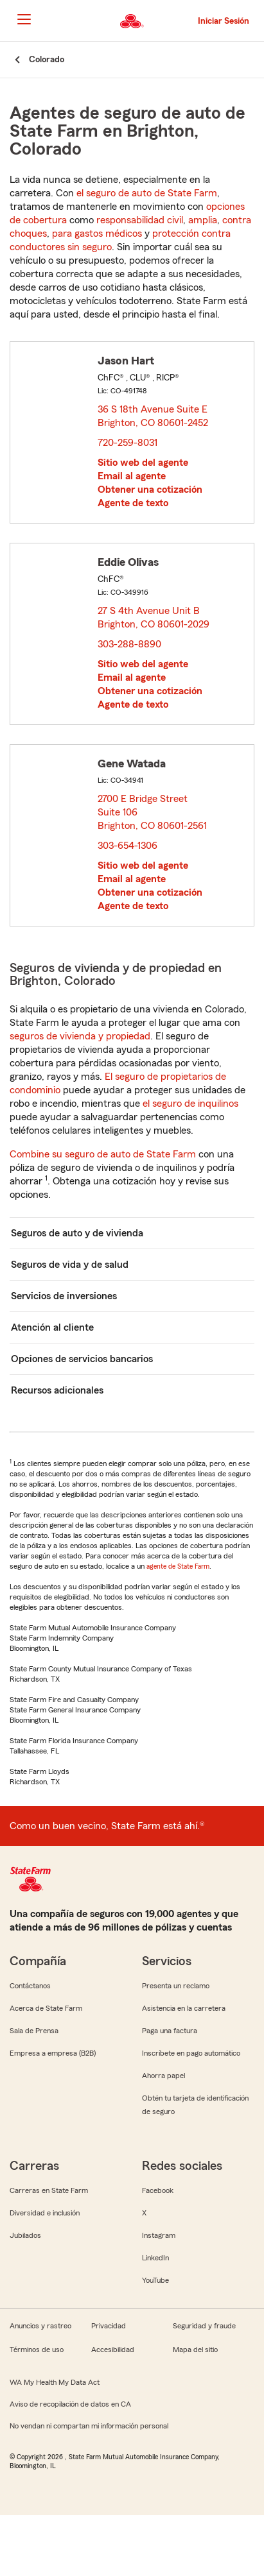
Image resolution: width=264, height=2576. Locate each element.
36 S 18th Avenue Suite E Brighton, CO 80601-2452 (153, 416)
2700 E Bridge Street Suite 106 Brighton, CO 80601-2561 (153, 812)
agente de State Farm (177, 1566)
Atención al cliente (52, 1327)
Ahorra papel (163, 2075)
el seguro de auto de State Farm (146, 193)
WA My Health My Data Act (55, 2382)
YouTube (155, 2280)
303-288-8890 (129, 644)
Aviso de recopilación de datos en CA (70, 2404)
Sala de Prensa (34, 2030)
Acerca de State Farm (46, 2008)
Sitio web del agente (143, 462)
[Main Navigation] (24, 19)
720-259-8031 (127, 443)
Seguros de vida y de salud (69, 1264)
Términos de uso (37, 2349)
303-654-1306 (127, 845)
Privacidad (108, 2326)
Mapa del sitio (195, 2349)
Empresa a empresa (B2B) (53, 2053)
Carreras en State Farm (49, 2190)
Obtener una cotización (150, 489)
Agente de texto (133, 503)
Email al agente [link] (132, 476)
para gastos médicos (97, 233)
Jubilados (25, 2235)
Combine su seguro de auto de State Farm (103, 1154)
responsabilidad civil (139, 220)
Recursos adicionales (57, 1390)
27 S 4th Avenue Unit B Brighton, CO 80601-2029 (154, 617)
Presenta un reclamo (175, 1986)
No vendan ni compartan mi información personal (89, 2426)
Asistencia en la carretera (183, 2008)
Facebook (157, 2190)
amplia (202, 220)
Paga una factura (169, 2030)
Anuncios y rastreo (40, 2326)
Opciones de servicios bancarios (82, 1359)
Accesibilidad (112, 2349)
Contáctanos (30, 1986)
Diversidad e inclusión (45, 2213)
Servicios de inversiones (64, 1296)
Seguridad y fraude (204, 2326)
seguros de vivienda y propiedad (80, 1036)
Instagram (158, 2235)
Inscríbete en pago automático (191, 2053)
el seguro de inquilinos (190, 1103)
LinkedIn (155, 2258)
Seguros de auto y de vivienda (77, 1233)
